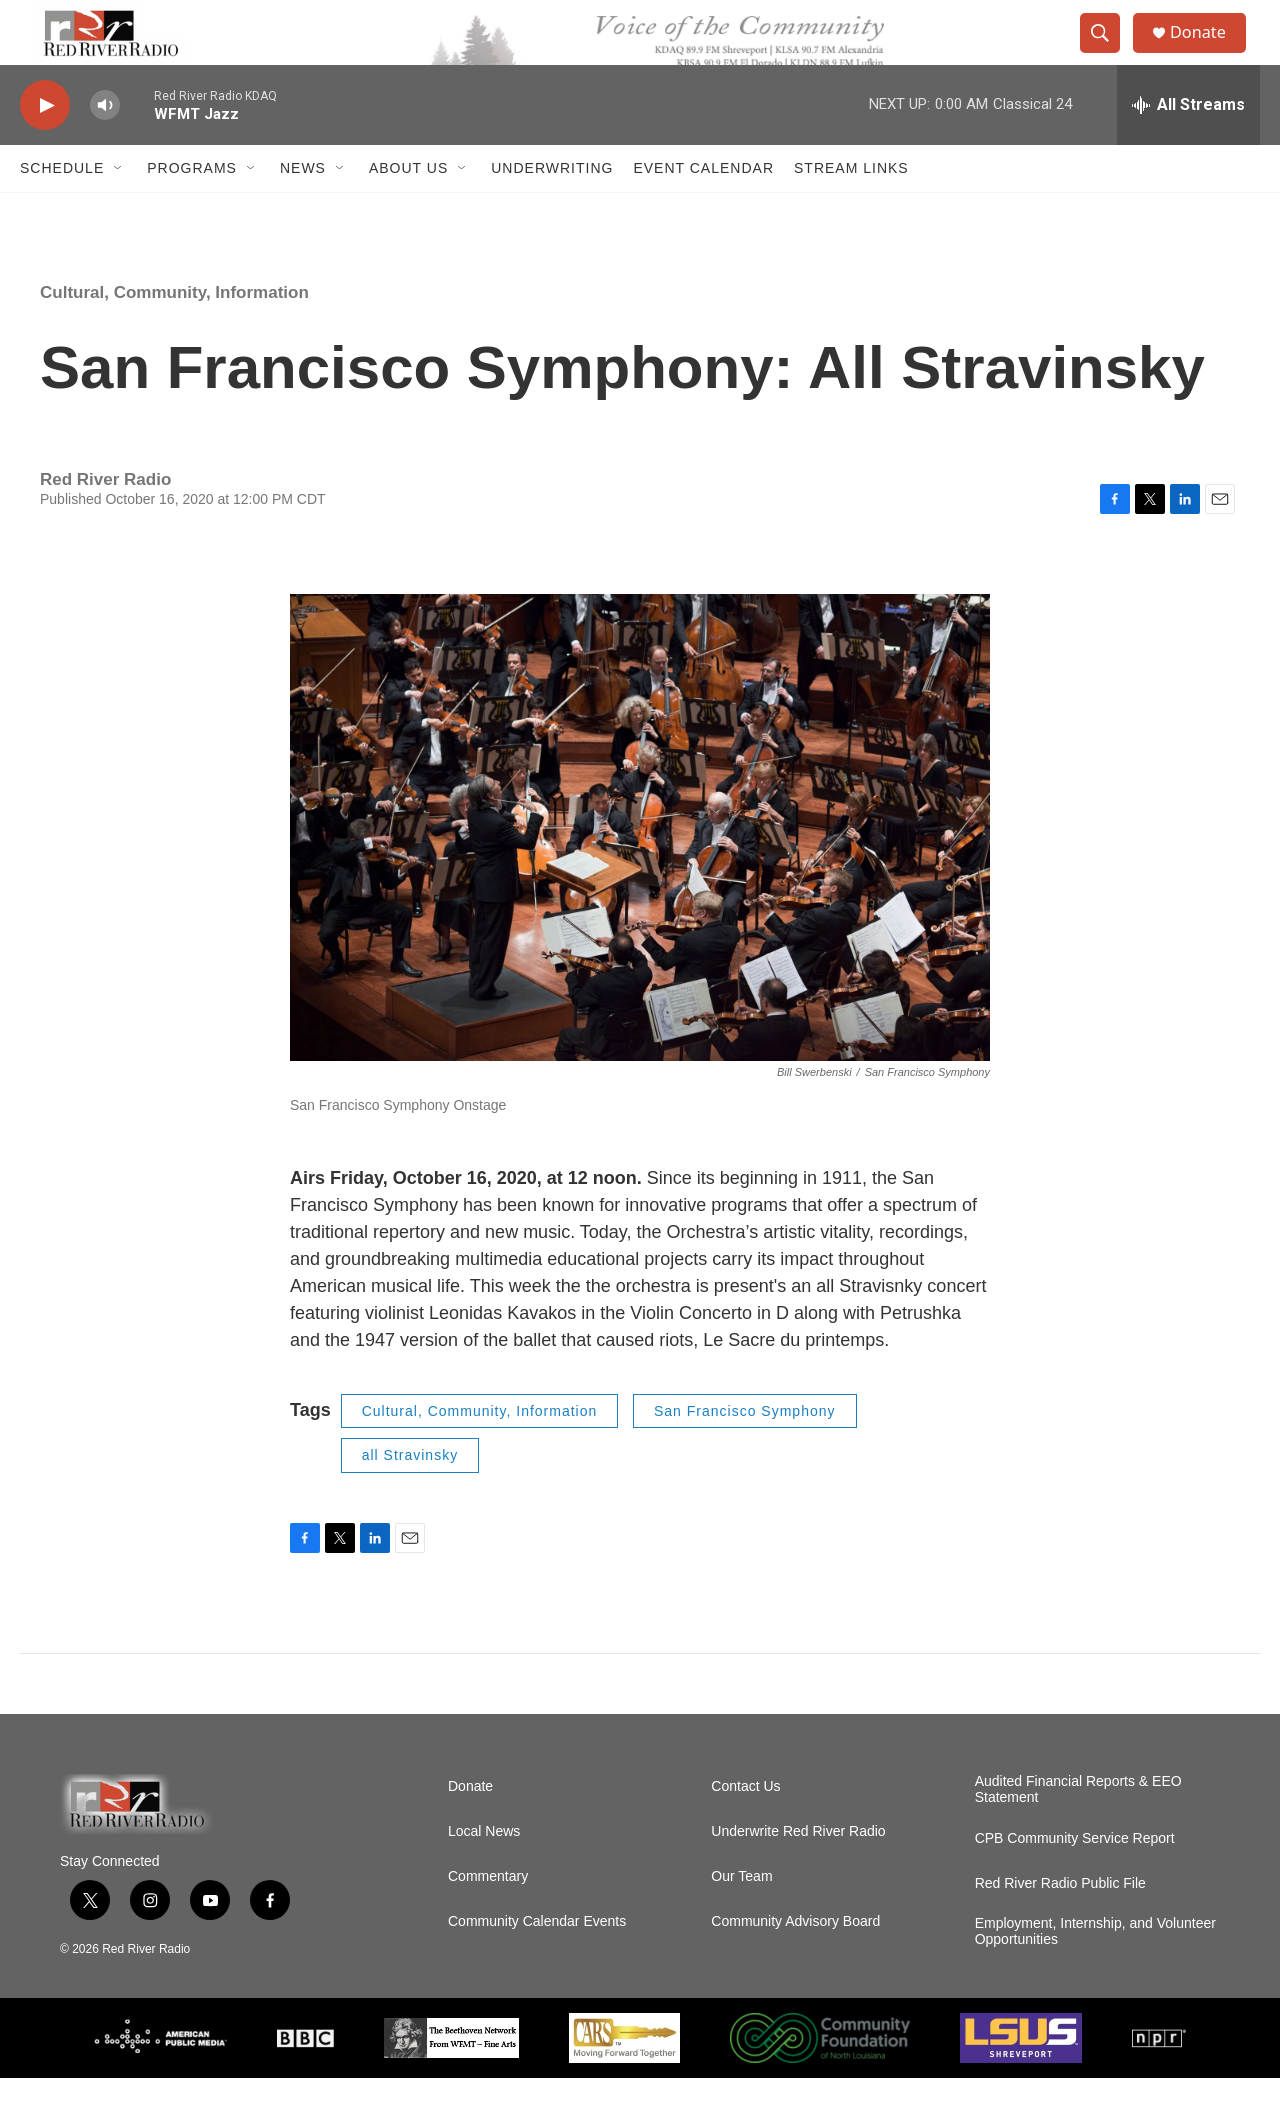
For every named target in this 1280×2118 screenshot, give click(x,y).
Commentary (488, 1916)
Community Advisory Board (795, 1961)
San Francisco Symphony (745, 1451)
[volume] (105, 145)
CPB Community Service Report (1075, 1878)
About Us (408, 208)
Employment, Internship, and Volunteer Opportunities (1095, 1971)
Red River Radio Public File (1060, 1923)
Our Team (741, 1916)
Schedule (62, 208)
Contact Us (745, 1826)
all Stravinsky (410, 1495)
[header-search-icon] (1108, 53)
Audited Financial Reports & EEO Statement (1078, 1829)
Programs (192, 208)
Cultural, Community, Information (174, 332)
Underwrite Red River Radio (798, 1871)
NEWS (303, 208)
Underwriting (552, 208)
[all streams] (1188, 145)
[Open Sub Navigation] (119, 208)
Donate (1209, 52)
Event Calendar (703, 208)
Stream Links (851, 208)
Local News (484, 1871)
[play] (45, 145)
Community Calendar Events (537, 1961)
